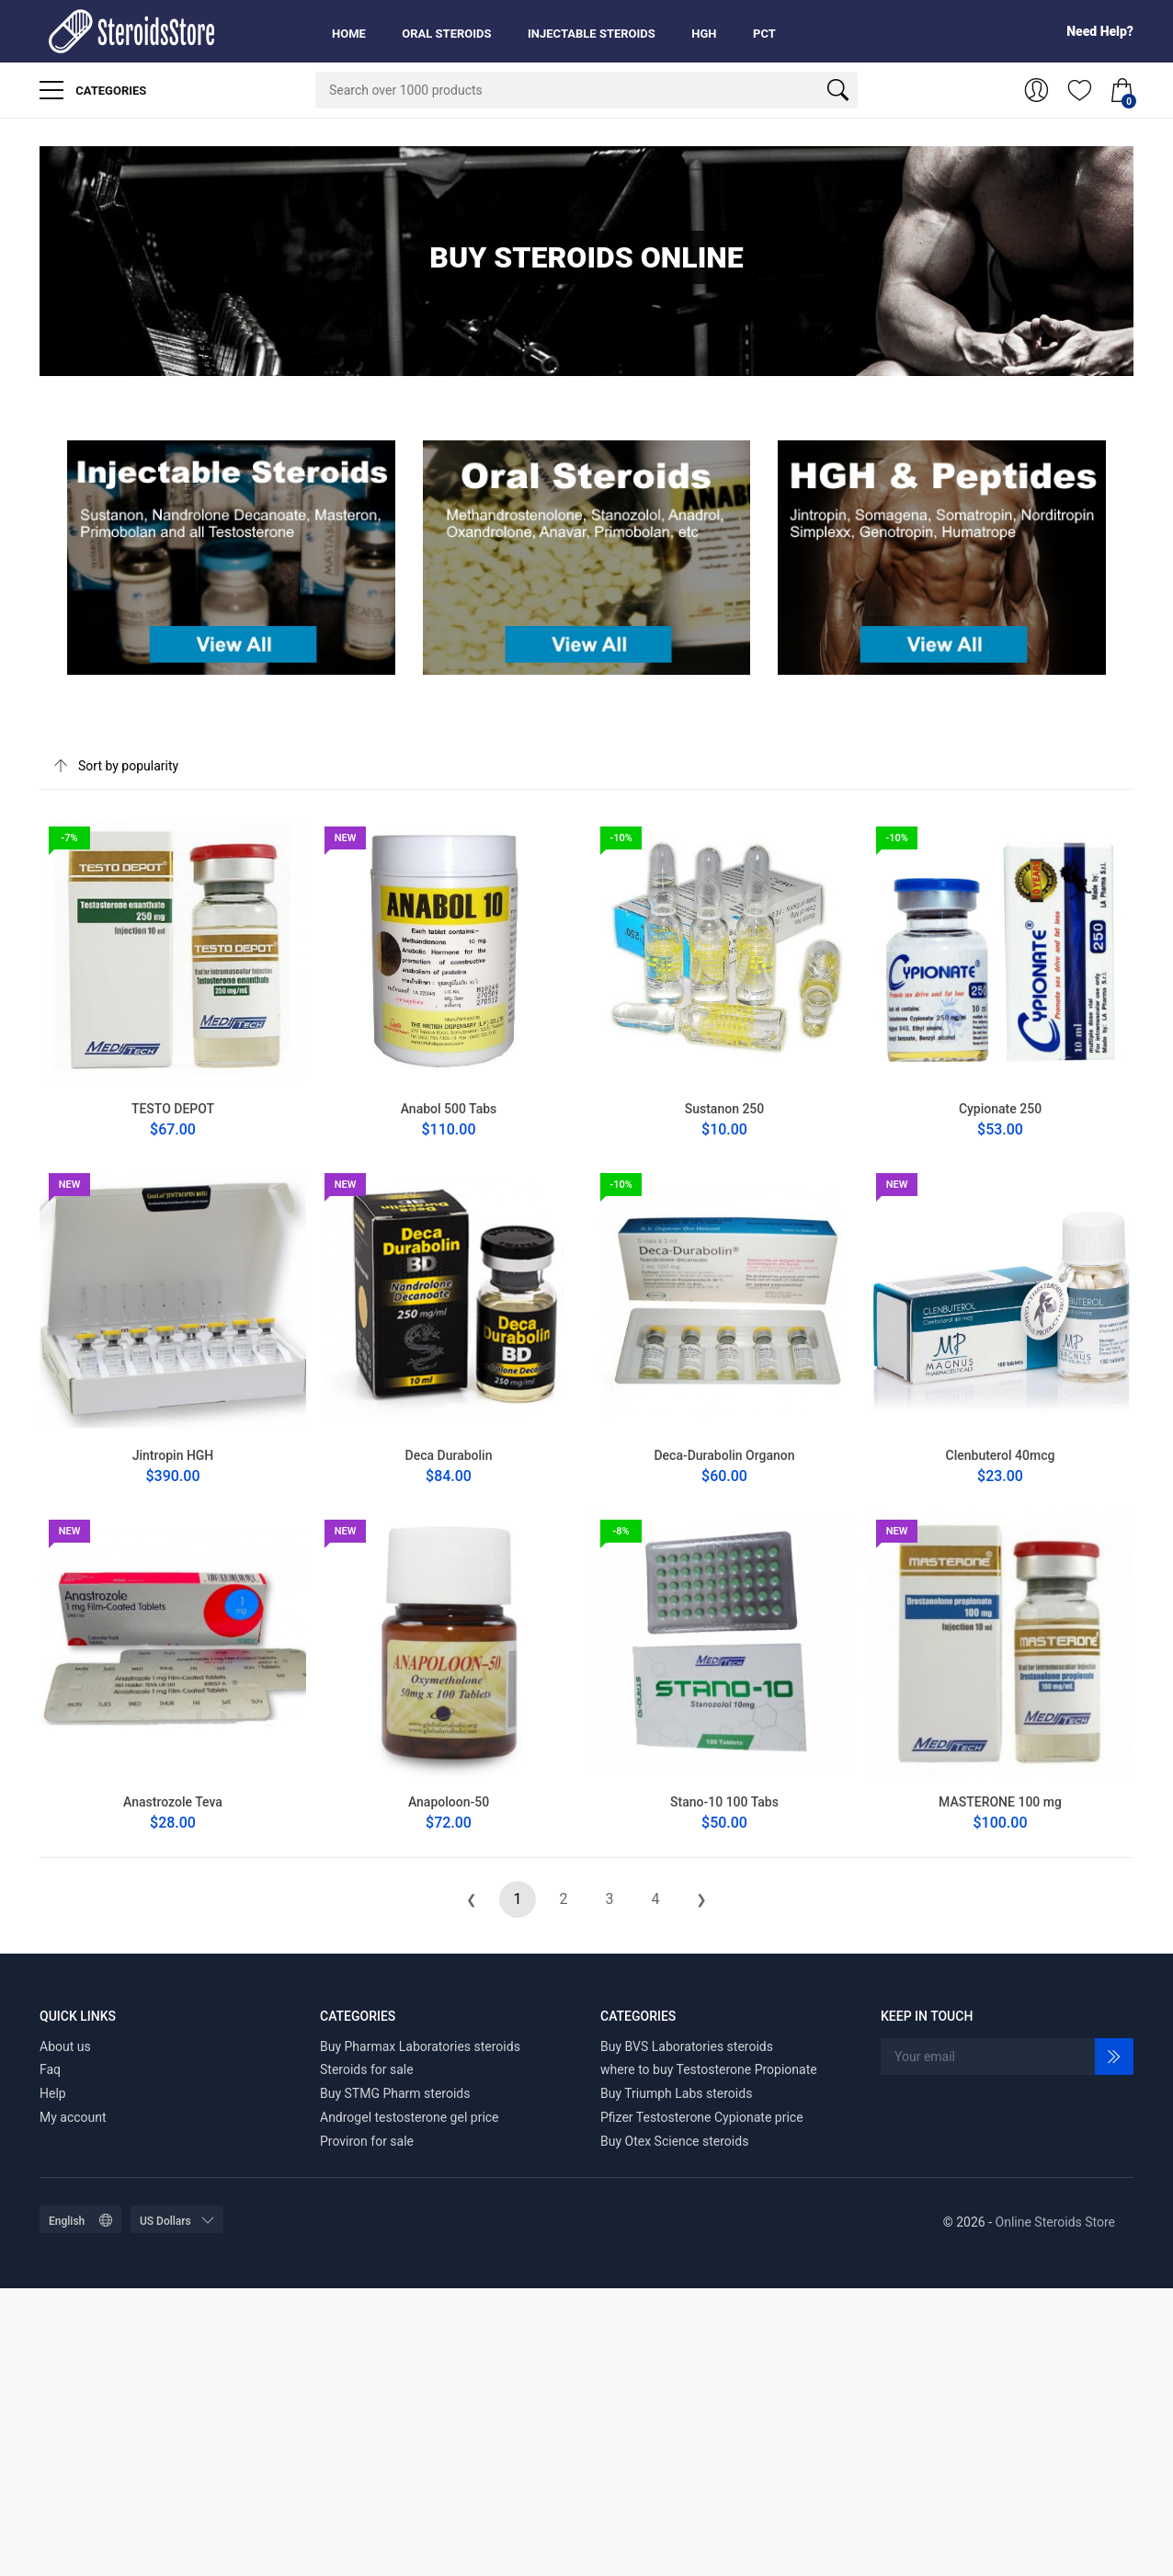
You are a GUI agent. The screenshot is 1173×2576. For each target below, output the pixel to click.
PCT (764, 33)
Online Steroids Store (1055, 2222)
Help (53, 2093)
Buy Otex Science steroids (674, 2141)
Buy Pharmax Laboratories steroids (420, 2046)
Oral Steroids (446, 33)
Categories (93, 90)
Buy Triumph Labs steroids (676, 2093)
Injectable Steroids (591, 33)
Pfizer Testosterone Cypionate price (701, 2117)
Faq (50, 2069)
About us (65, 2046)
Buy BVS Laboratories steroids (686, 2046)
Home (349, 33)
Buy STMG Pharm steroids (395, 2093)
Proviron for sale (367, 2141)
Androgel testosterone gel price (409, 2117)
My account (73, 2117)
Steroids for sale (367, 2069)
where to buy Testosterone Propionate (708, 2069)
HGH (703, 33)
